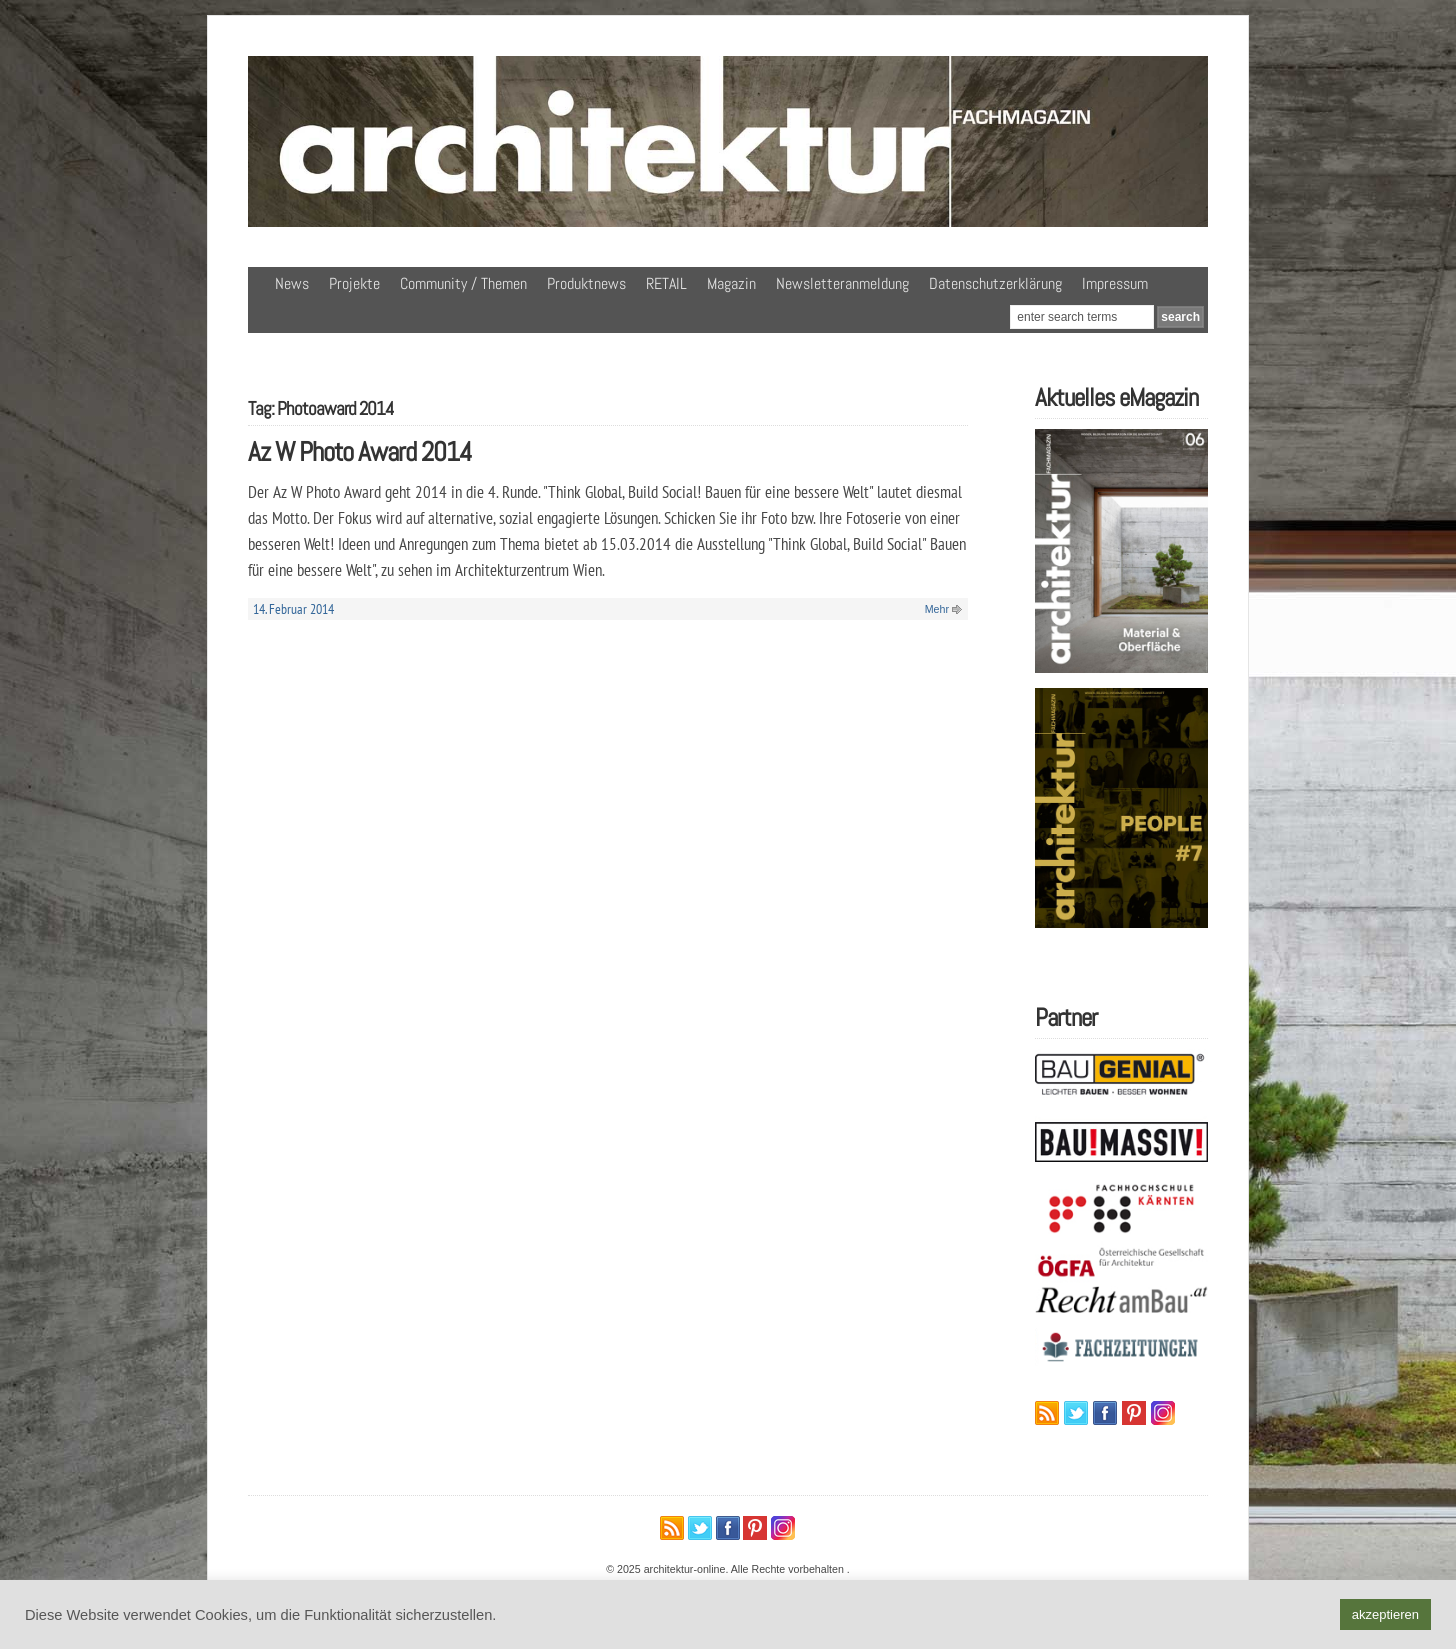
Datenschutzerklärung (995, 283)
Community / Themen (463, 283)
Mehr (937, 609)
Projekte (354, 283)
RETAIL (666, 283)
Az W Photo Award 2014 (360, 451)
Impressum (1115, 283)
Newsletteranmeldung (842, 283)
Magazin (731, 283)
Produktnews (586, 283)
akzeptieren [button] (1385, 1614)
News (292, 283)
